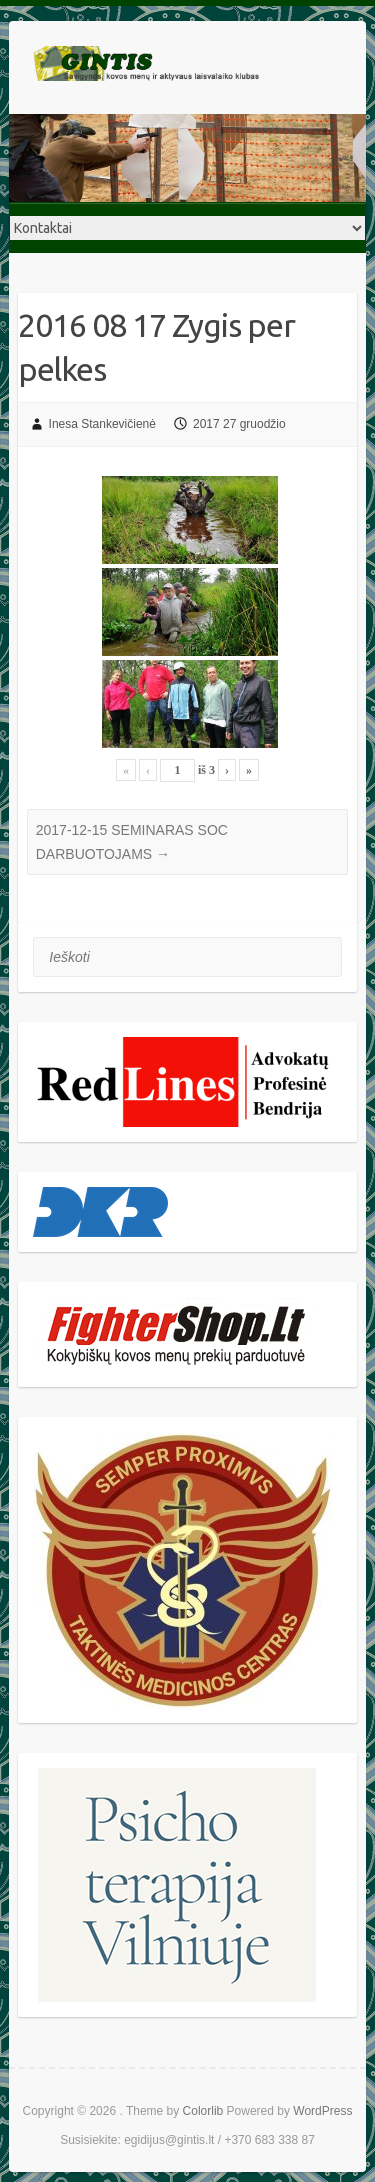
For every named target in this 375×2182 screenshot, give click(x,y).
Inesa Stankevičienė (102, 424)
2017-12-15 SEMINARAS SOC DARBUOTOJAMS (132, 842)
